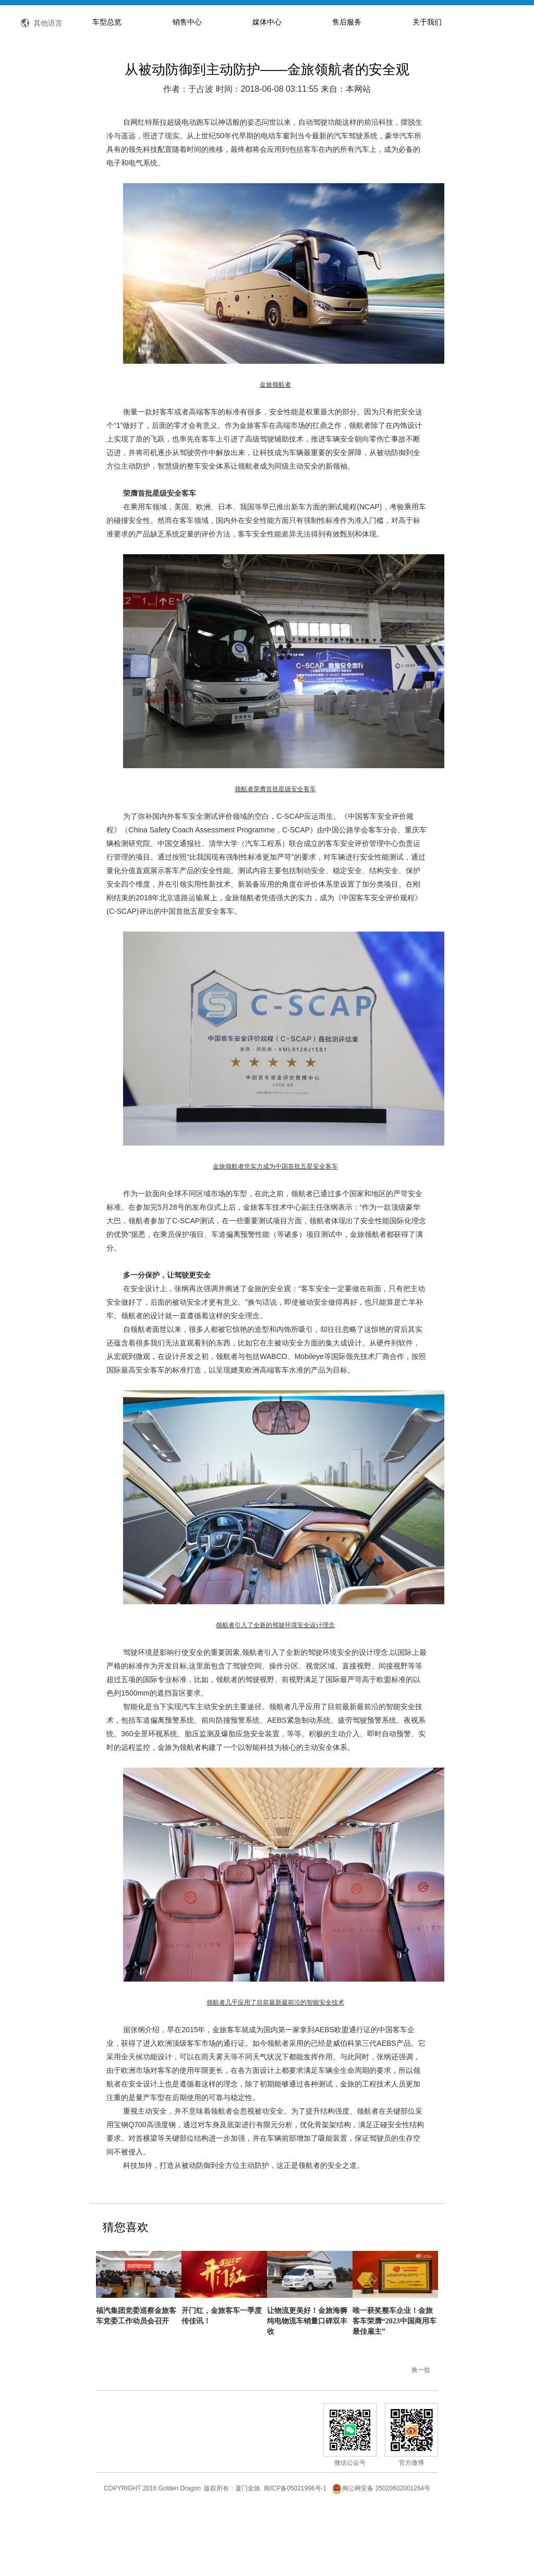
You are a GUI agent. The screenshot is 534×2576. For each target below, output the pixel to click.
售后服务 (346, 85)
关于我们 (427, 85)
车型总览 (107, 85)
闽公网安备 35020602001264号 (381, 2552)
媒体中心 (267, 85)
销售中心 (187, 85)
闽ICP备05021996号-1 (295, 2552)
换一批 (420, 2433)
